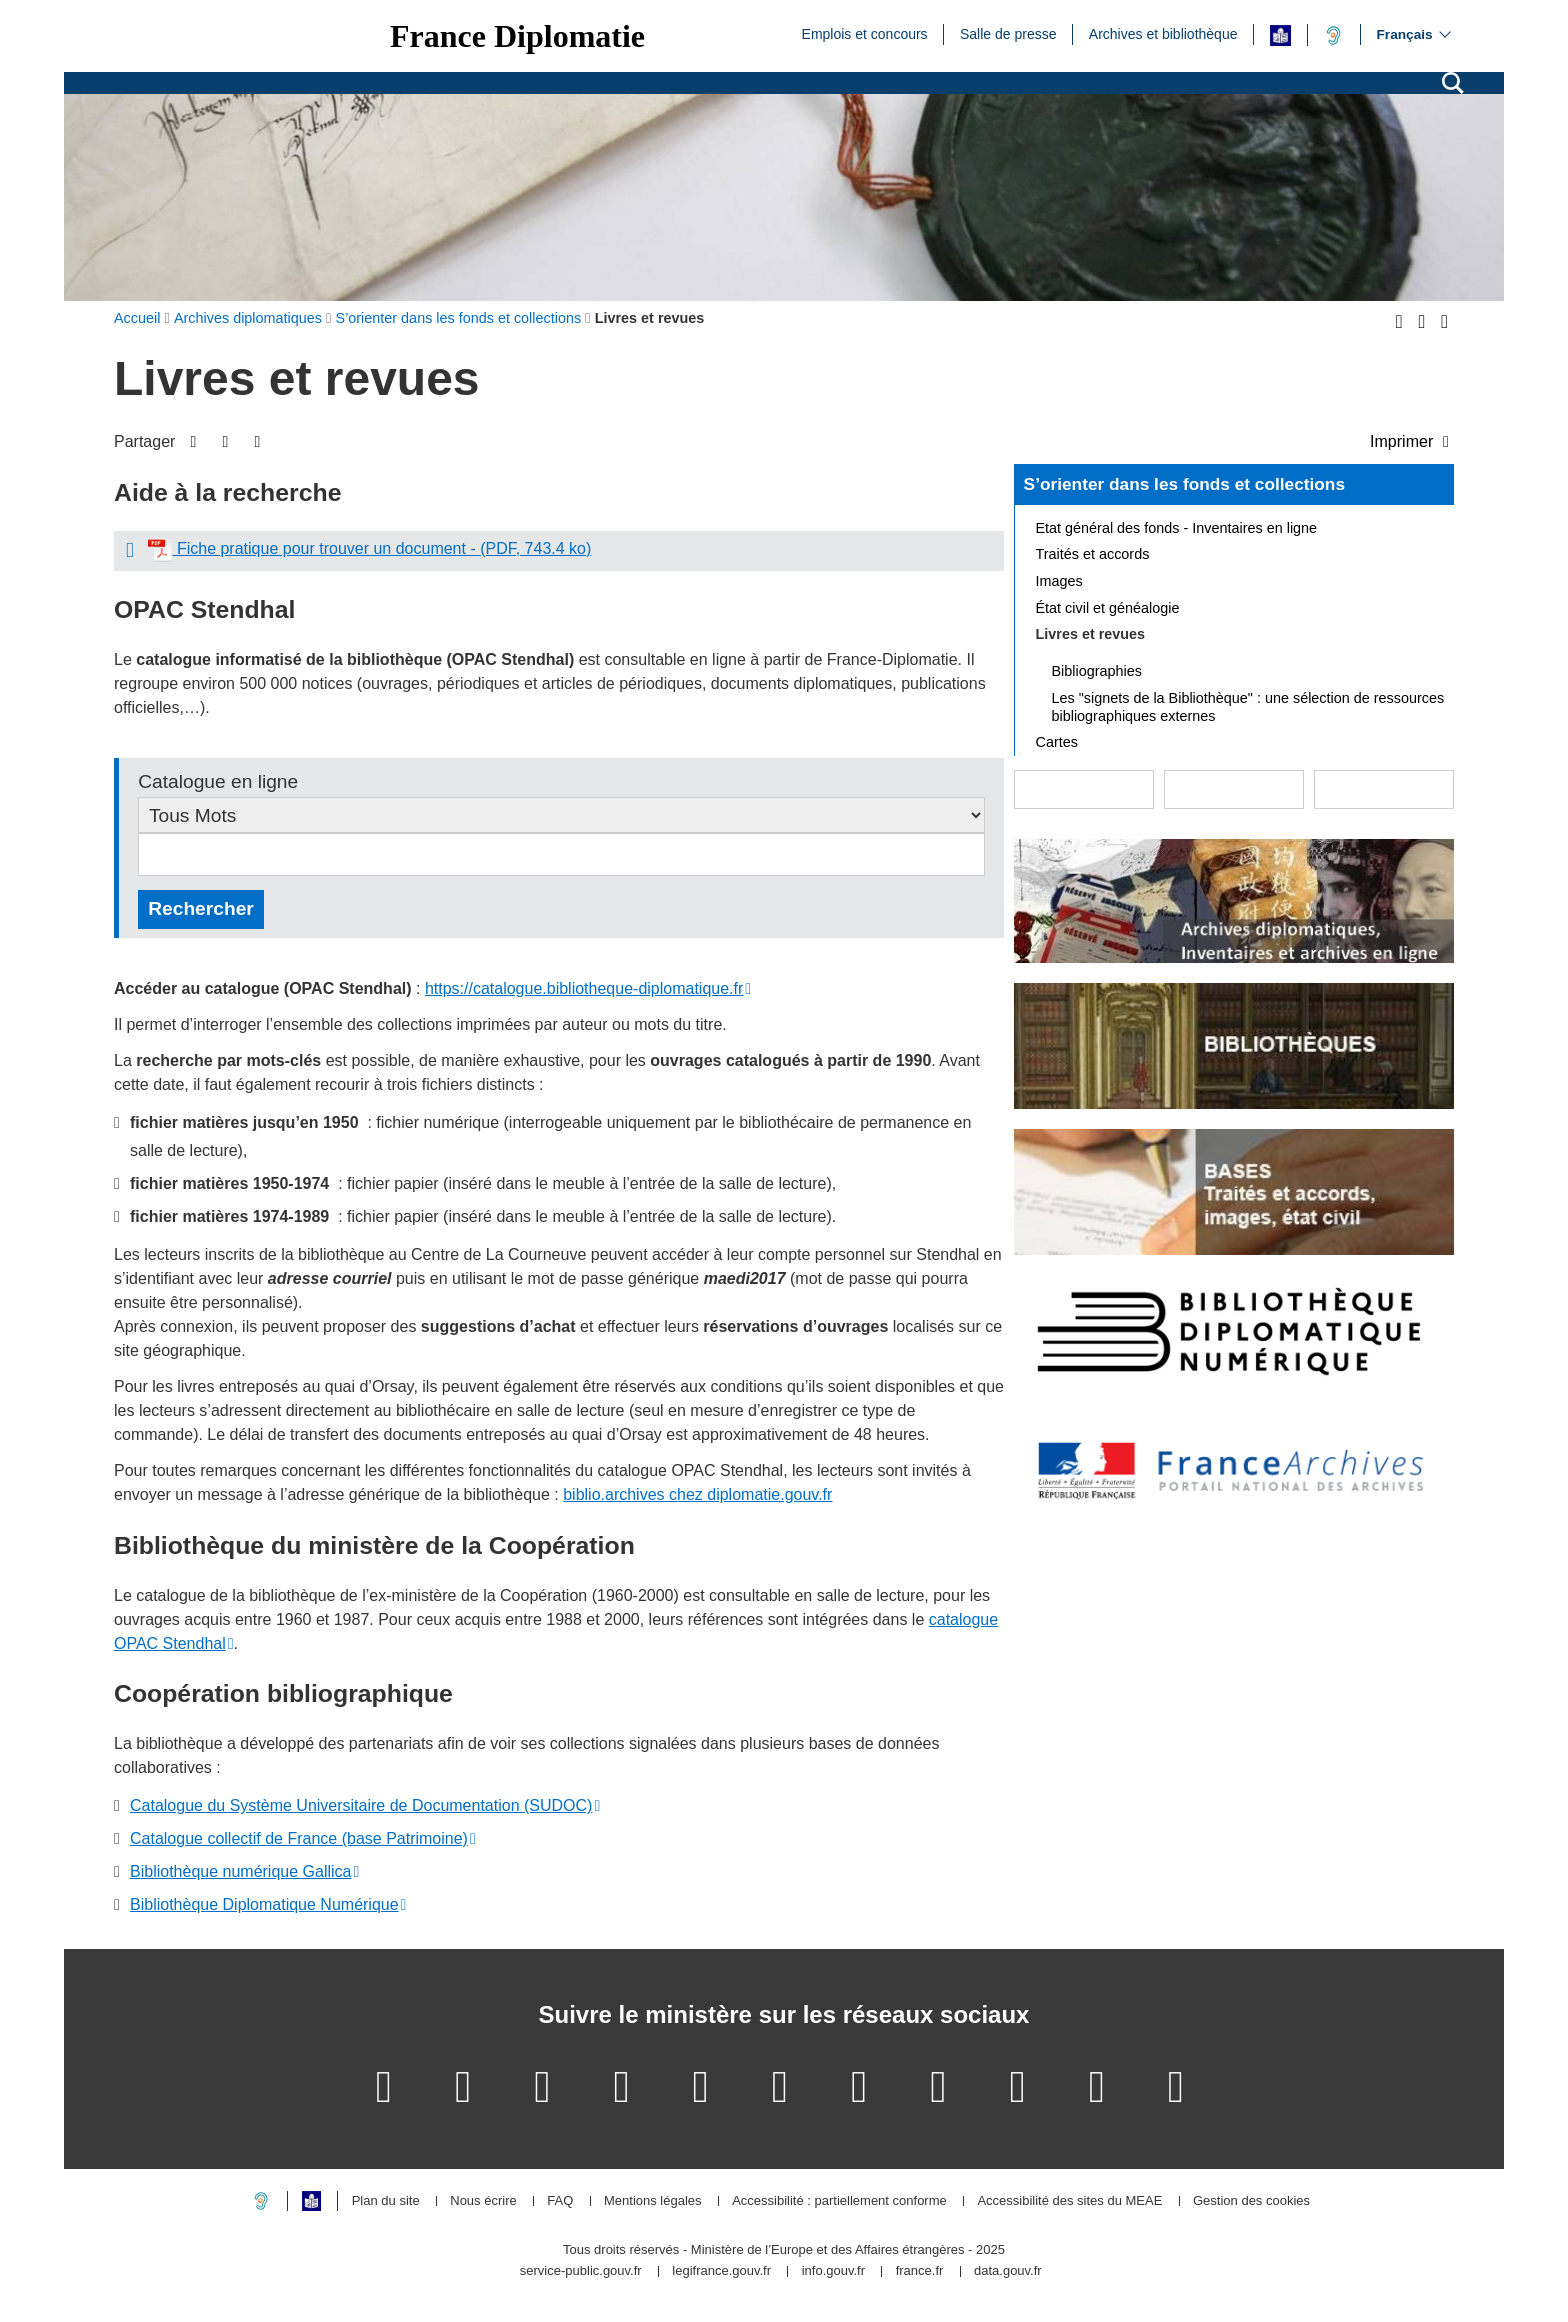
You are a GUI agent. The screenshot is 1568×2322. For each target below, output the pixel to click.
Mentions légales (653, 2201)
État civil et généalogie (1108, 608)
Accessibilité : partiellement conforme (839, 2201)
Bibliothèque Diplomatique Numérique (264, 1904)
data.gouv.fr (1008, 2271)
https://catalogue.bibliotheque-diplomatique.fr (584, 988)
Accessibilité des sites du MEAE (1069, 2201)
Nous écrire (483, 2201)
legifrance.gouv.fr (721, 2271)
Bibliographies (1097, 671)
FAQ (560, 2201)
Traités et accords (1093, 554)
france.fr (920, 2271)
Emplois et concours (865, 33)
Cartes (1057, 742)
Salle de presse (1008, 33)
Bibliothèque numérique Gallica (240, 1871)
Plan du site (386, 2201)
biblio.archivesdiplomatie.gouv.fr (697, 1494)
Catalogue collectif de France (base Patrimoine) (299, 1838)
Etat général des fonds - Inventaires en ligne (1177, 528)
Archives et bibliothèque (1163, 33)
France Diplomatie (517, 36)
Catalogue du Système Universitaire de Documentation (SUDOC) (361, 1805)
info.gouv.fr (833, 2271)
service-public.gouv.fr (581, 2271)
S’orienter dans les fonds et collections (1184, 484)
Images (1059, 581)
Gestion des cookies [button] (1251, 2201)
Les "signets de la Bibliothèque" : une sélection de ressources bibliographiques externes (1248, 707)
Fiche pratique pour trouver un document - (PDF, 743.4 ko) (369, 548)
